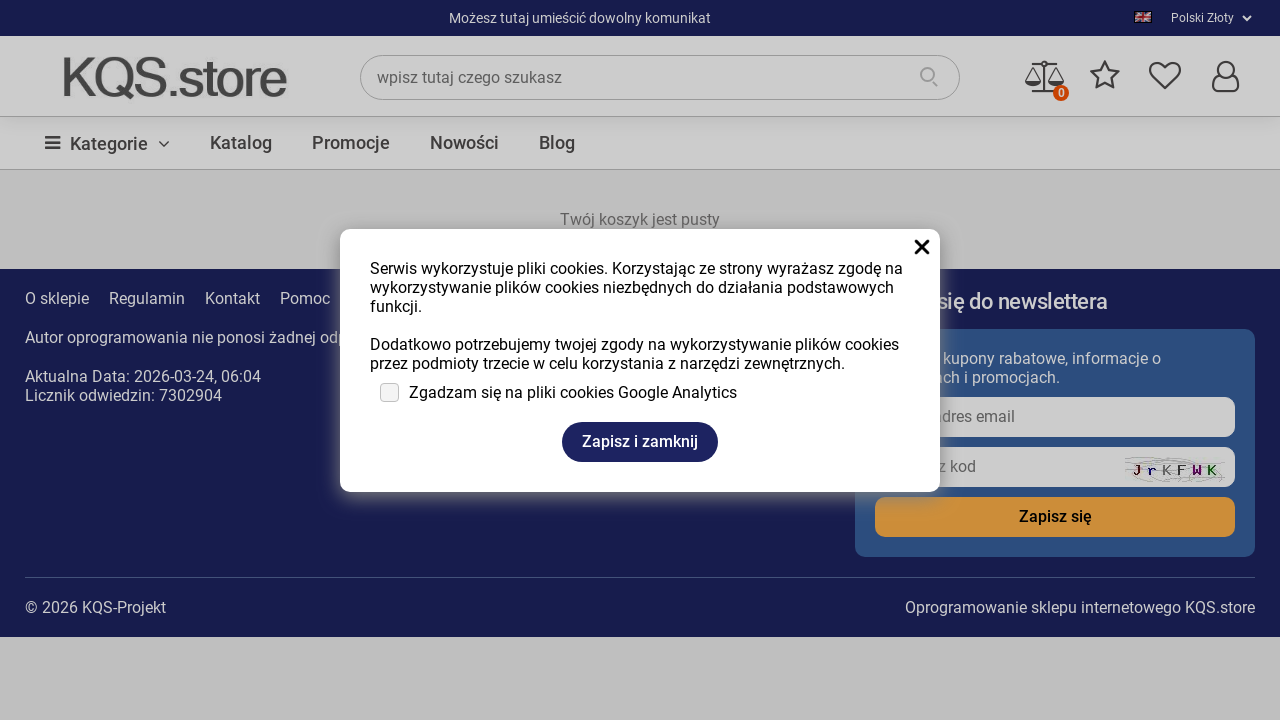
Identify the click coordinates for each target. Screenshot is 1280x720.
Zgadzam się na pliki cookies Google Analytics (573, 392)
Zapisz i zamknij (640, 441)
